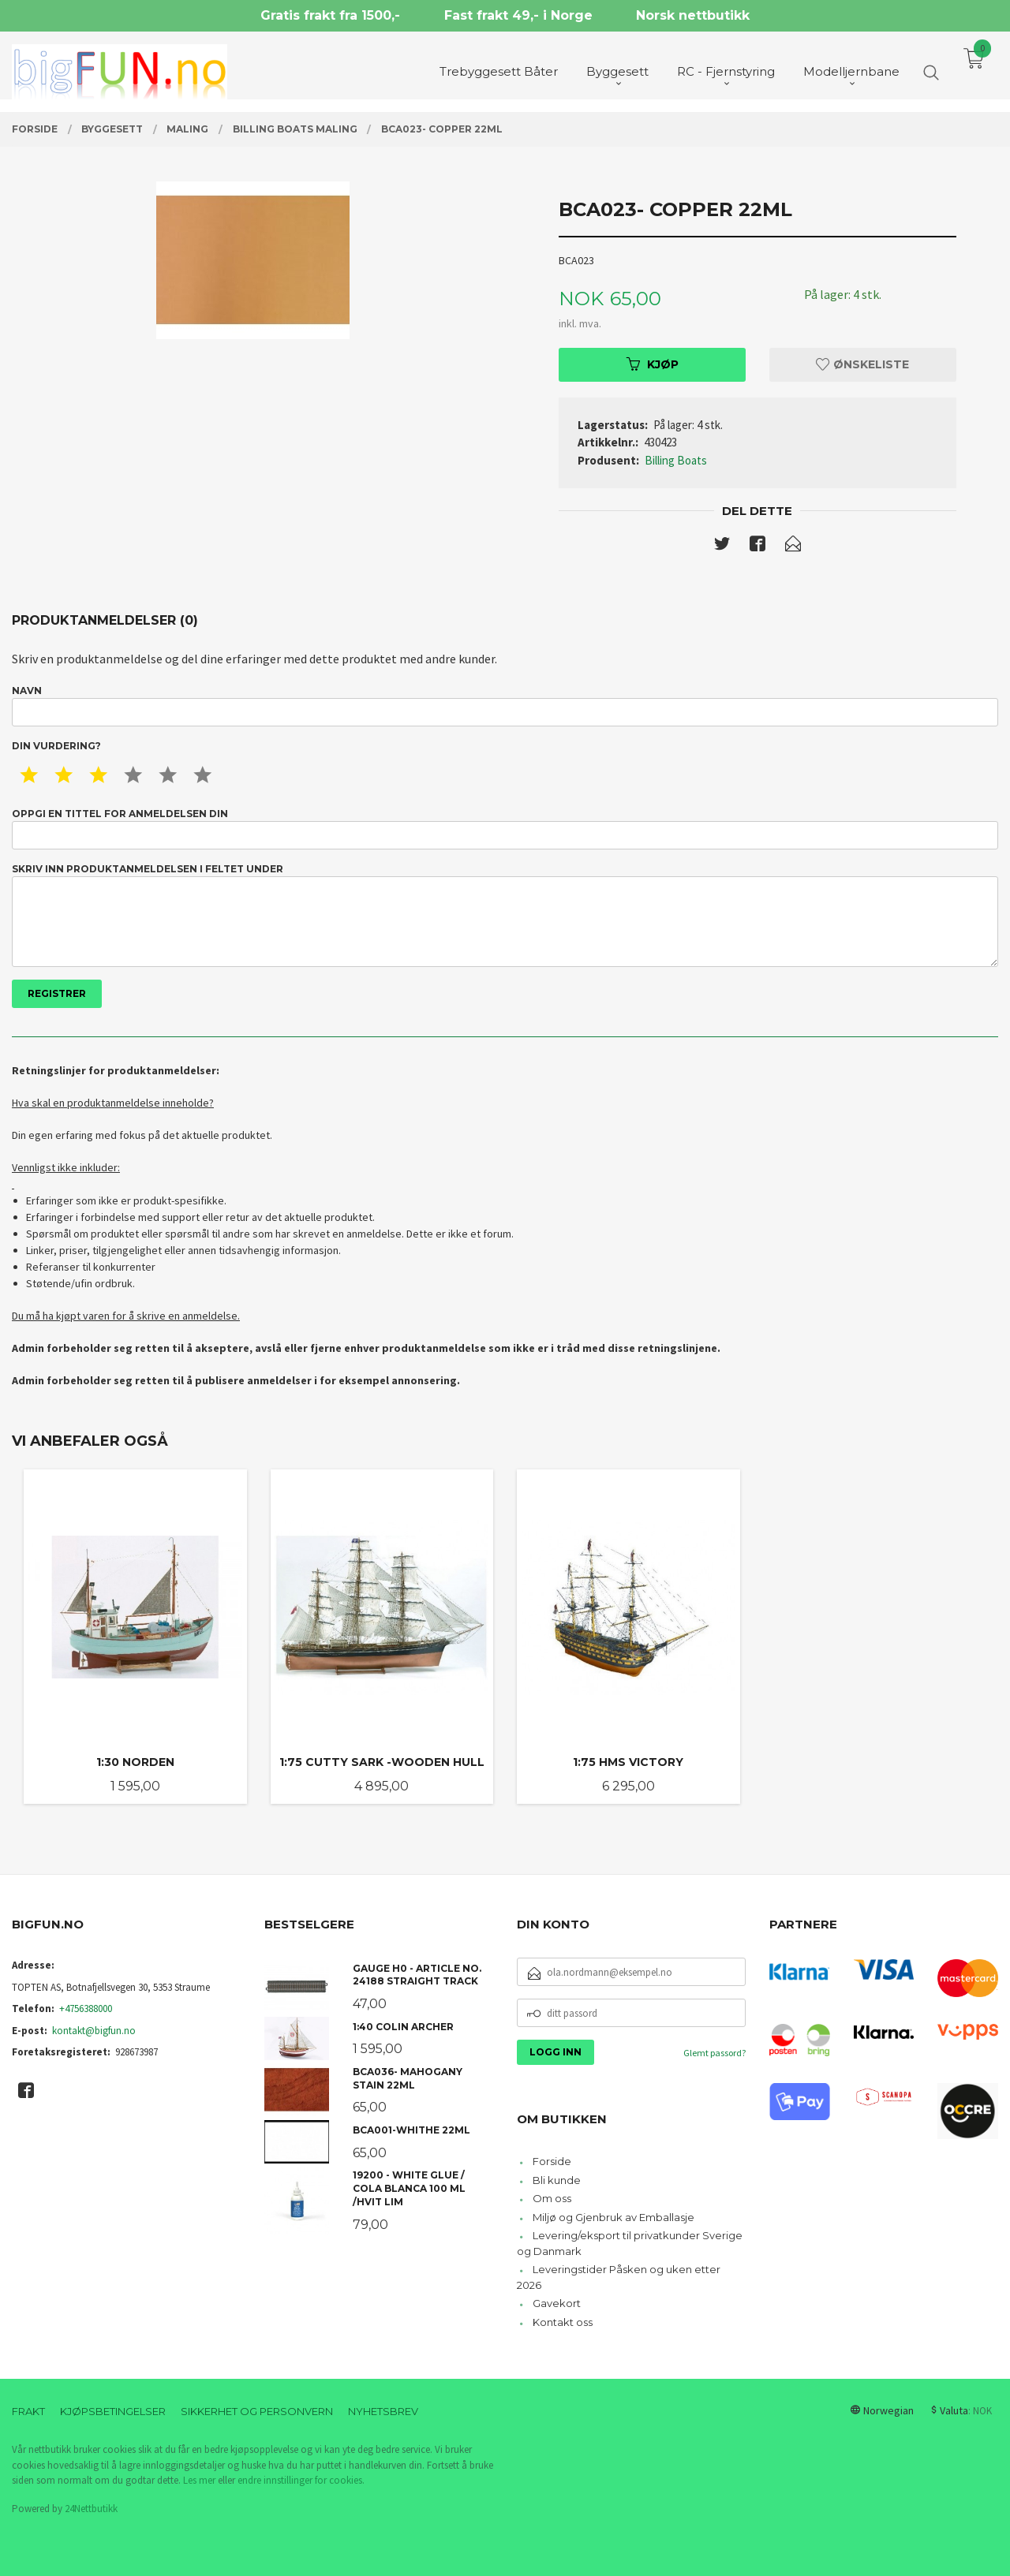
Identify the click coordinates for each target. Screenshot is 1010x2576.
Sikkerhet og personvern (257, 2411)
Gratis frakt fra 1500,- (330, 15)
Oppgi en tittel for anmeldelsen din (505, 828)
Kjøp (653, 364)
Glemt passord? (714, 2053)
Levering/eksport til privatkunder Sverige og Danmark (630, 2243)
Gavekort (557, 2303)
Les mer (199, 2480)
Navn (505, 705)
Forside (552, 2161)
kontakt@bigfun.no (94, 2030)
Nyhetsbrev (383, 2411)
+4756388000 (85, 2008)
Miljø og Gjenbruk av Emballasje (613, 2217)
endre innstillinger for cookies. (301, 2480)
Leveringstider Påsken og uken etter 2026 (618, 2277)
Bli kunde (557, 2180)
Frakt (28, 2411)
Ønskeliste (862, 364)
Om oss (552, 2198)
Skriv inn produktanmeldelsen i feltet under (505, 915)
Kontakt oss (563, 2322)
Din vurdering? (56, 746)
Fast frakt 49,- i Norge (518, 15)
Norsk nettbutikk (693, 15)
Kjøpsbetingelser (113, 2411)
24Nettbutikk (91, 2508)
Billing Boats (676, 460)
